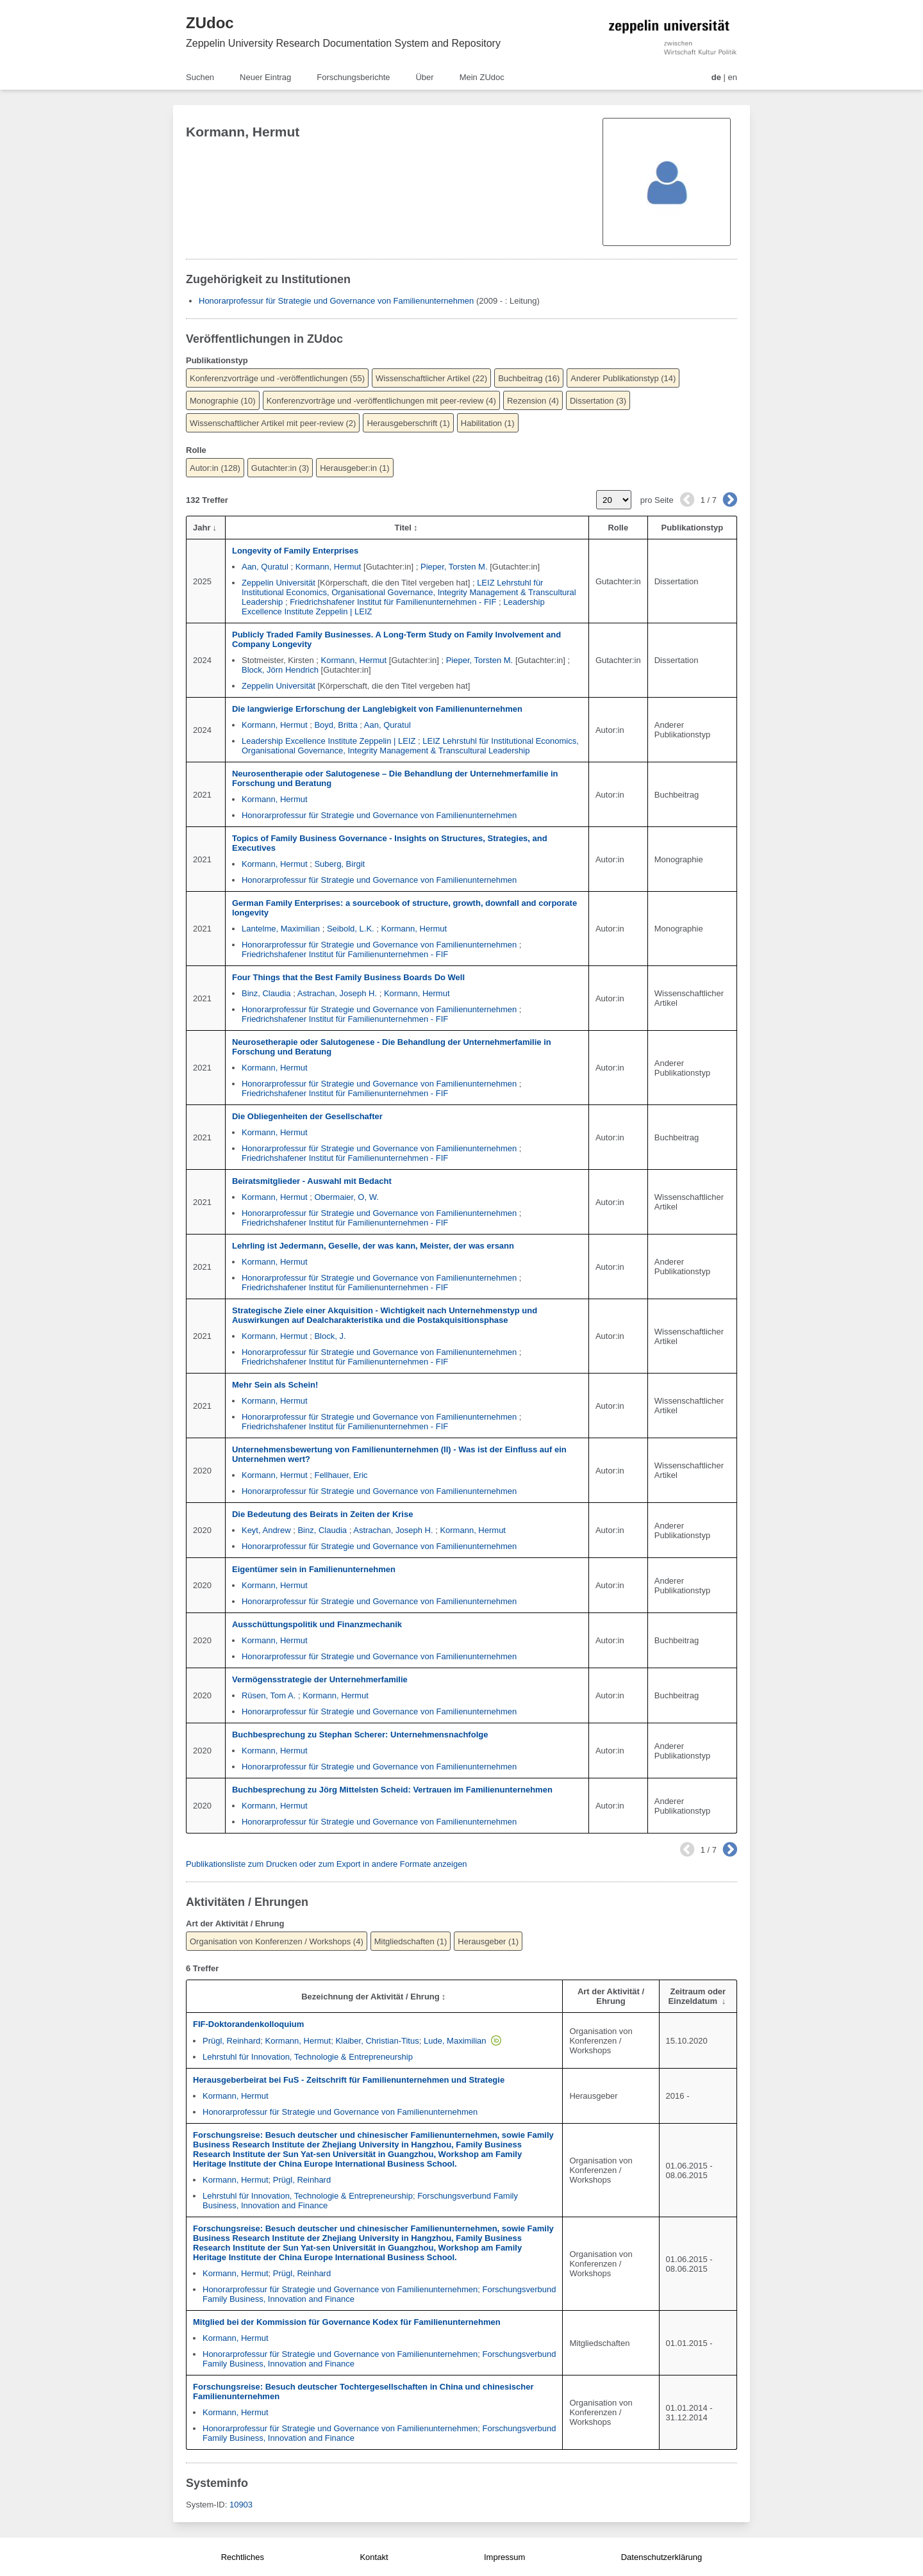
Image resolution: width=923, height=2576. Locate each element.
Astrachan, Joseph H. (337, 993)
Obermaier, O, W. (346, 1197)
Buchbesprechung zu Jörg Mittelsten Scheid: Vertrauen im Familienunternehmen (392, 1789)
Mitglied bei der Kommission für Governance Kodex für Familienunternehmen (347, 2322)
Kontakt (374, 2557)
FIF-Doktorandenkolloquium (248, 2024)
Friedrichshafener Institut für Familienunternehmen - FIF (393, 602)
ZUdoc (210, 22)
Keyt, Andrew (266, 1530)
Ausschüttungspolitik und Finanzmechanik (317, 1624)
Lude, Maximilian (455, 2041)
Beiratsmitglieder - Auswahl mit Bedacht (312, 1181)
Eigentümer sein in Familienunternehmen (313, 1569)
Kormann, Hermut (328, 566)
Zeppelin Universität (278, 582)
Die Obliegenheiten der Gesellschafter (307, 1116)
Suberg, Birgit (339, 864)
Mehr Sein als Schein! (275, 1385)
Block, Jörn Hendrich (280, 670)
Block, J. (329, 1336)
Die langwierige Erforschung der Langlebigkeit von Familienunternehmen (377, 709)
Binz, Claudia (266, 993)
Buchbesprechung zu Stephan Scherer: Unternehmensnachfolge (360, 1734)
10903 (241, 2504)
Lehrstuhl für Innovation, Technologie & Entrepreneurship (308, 2057)
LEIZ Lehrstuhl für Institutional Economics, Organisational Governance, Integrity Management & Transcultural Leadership (409, 592)
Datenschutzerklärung (661, 2557)
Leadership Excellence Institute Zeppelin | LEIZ (328, 741)
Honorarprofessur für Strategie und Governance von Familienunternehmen (336, 301)
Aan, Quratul (265, 566)
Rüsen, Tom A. (268, 1695)
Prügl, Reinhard (231, 2041)
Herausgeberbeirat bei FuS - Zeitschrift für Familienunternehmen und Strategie (348, 2080)
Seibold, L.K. (350, 928)
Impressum (504, 2557)
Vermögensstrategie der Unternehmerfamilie (320, 1679)
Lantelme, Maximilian (281, 928)
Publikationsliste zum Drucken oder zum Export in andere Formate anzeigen (326, 1864)
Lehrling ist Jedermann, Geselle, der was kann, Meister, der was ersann (373, 1246)
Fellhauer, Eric (340, 1475)
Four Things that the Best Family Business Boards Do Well (348, 977)
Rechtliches (242, 2557)
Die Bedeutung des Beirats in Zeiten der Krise (322, 1514)
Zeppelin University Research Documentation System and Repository (343, 43)
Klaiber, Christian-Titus (377, 2041)
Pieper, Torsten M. (454, 566)
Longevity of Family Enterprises (295, 550)
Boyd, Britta (335, 725)
